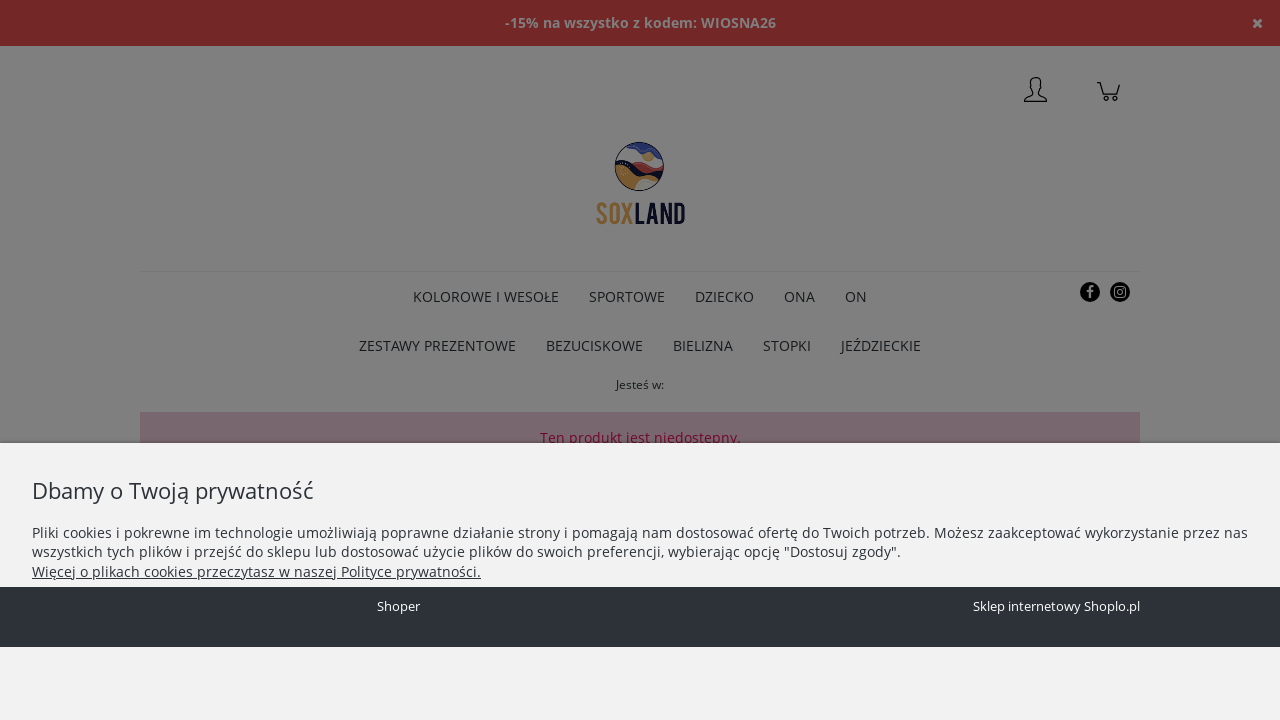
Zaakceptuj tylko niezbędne (115, 611)
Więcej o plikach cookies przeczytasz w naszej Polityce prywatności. (256, 571)
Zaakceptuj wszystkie (379, 611)
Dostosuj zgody (256, 611)
